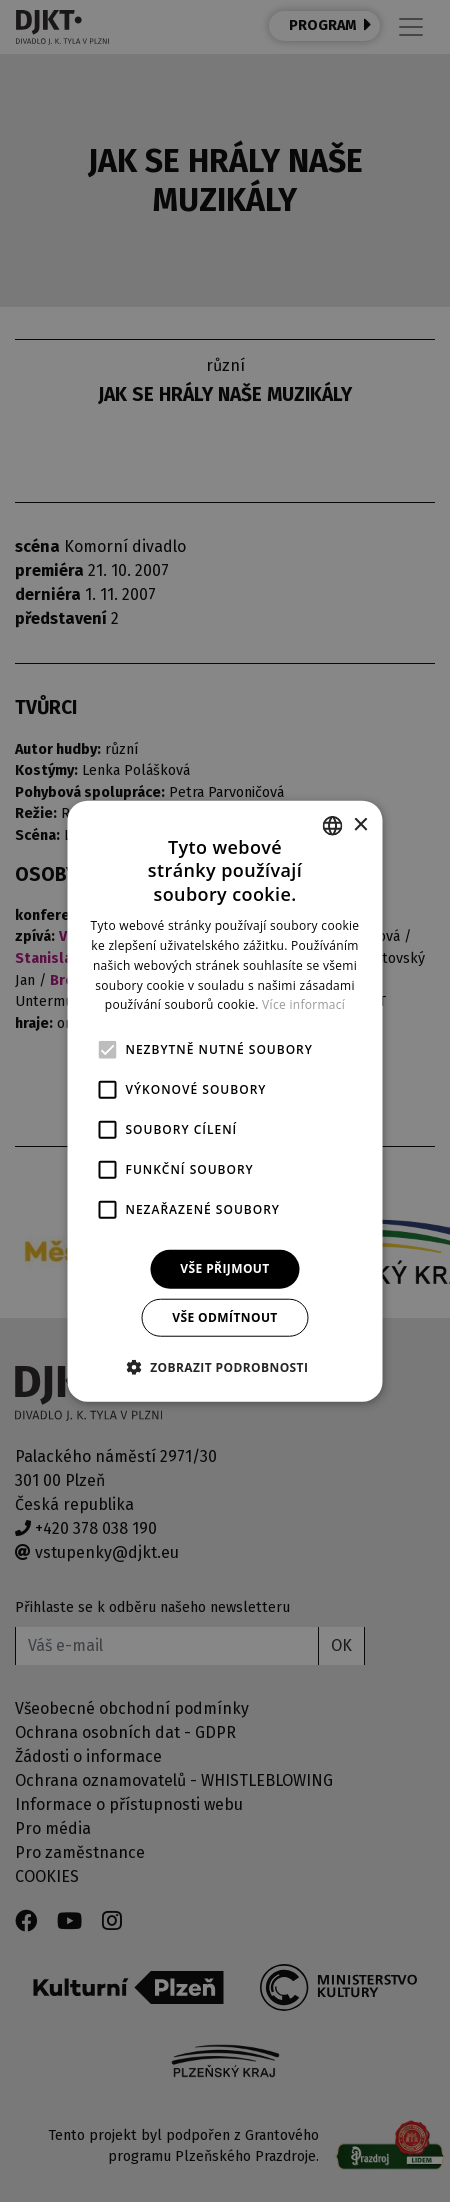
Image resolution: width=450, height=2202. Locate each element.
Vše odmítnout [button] (224, 1316)
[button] (225, 1366)
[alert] (225, 1101)
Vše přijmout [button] (224, 1268)
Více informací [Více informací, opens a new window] (303, 1004)
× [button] (360, 824)
